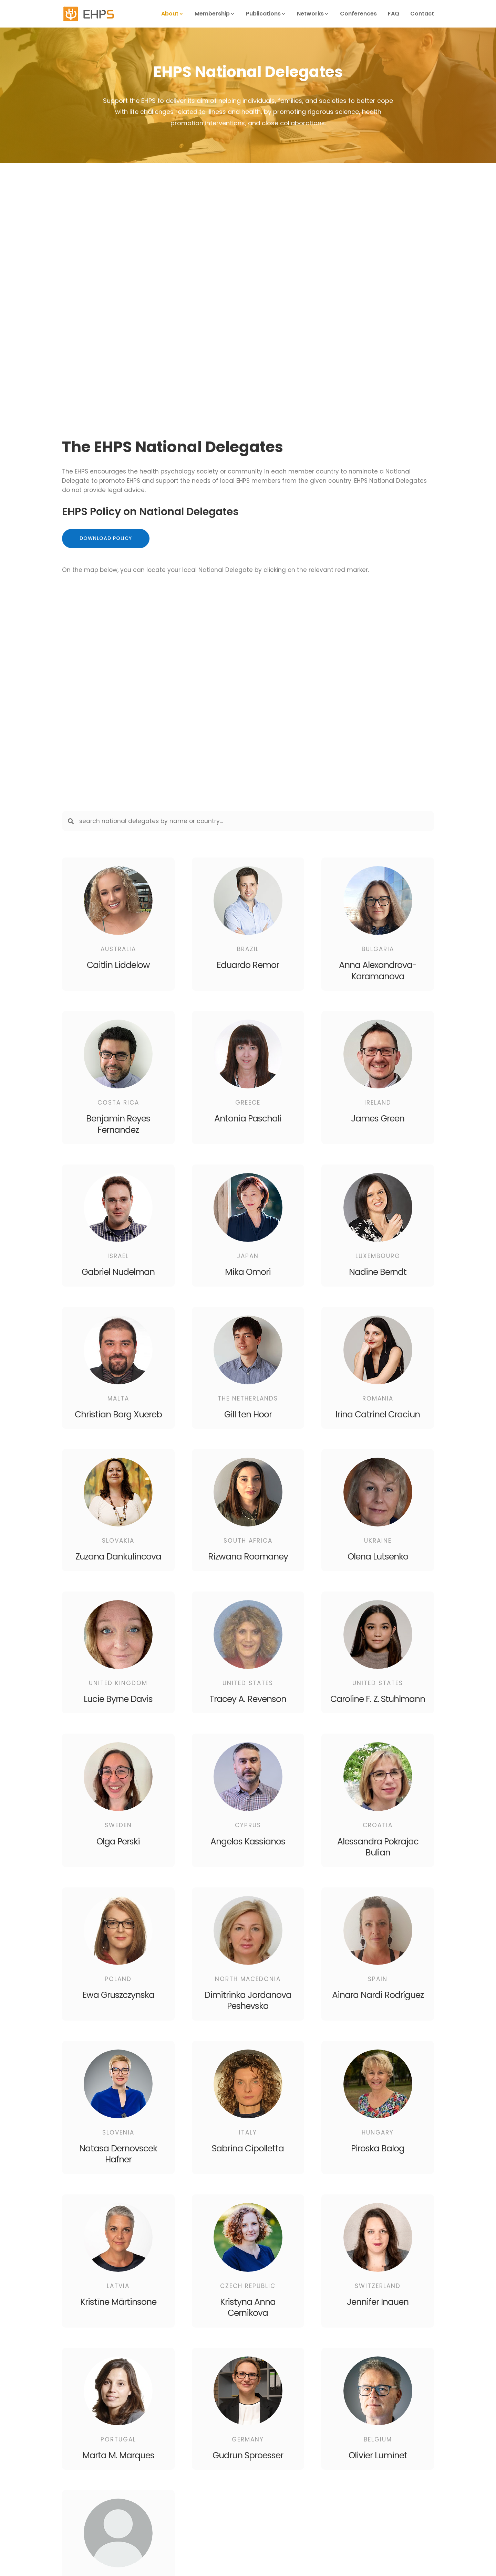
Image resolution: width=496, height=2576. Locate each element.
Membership (212, 14)
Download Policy (106, 538)
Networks (310, 14)
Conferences (358, 14)
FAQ (393, 14)
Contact (422, 14)
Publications (263, 14)
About (169, 14)
